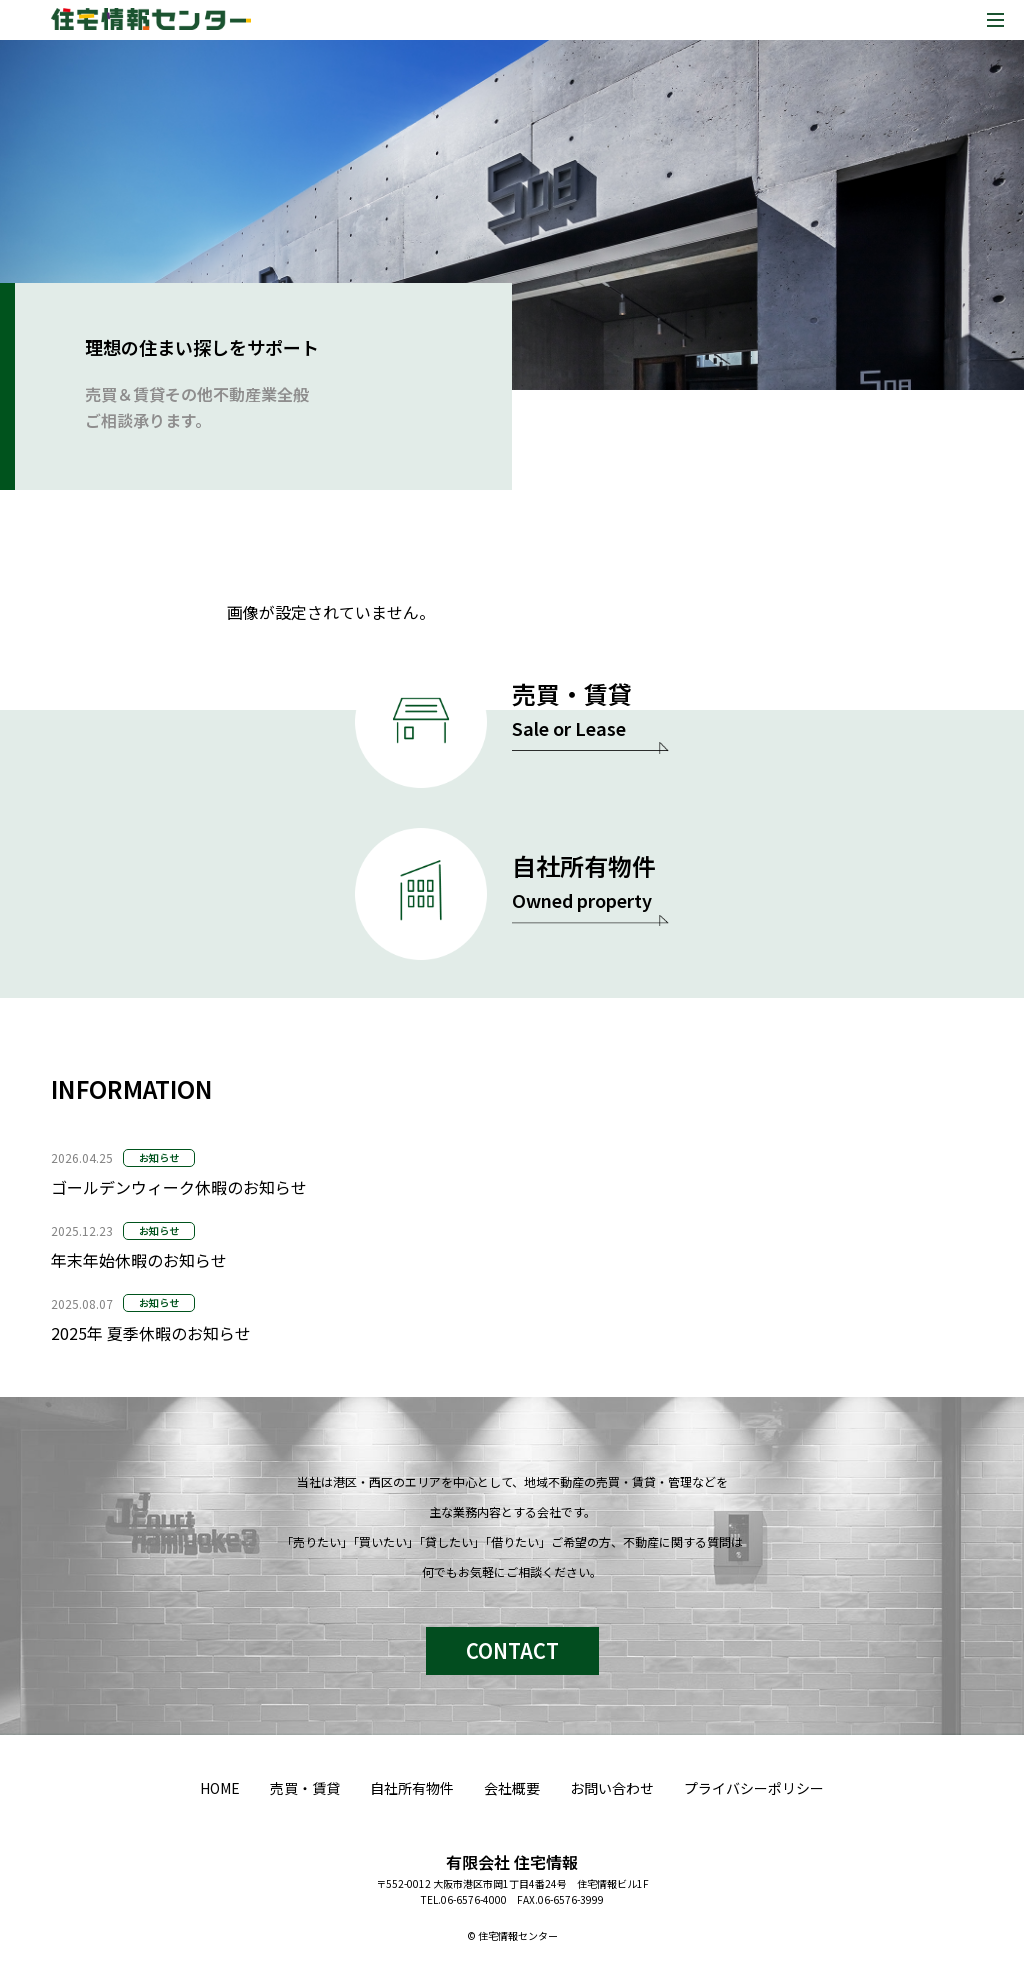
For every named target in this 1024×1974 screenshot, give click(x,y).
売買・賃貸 (305, 1788)
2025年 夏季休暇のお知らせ (151, 1333)
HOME (220, 1788)
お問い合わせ (612, 1788)
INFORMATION (132, 1088)
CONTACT (512, 1650)
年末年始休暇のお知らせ (139, 1260)
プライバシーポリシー (754, 1788)
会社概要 (512, 1788)
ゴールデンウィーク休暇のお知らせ (179, 1187)
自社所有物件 (412, 1788)
